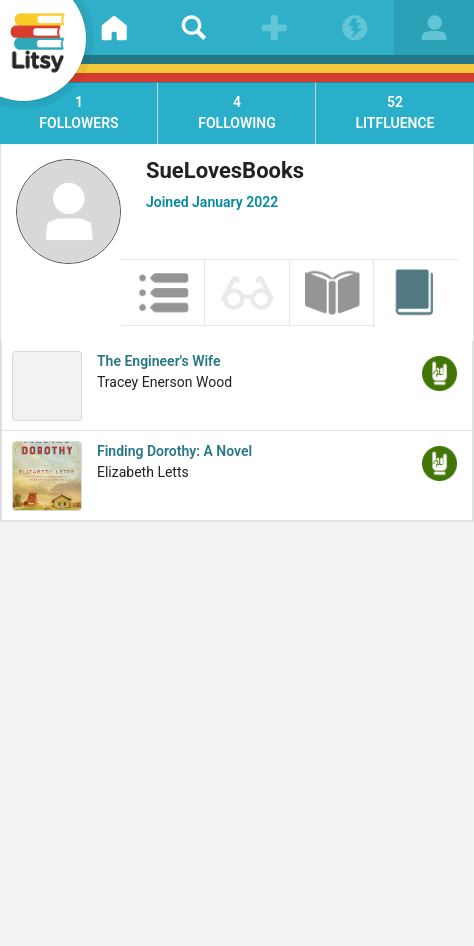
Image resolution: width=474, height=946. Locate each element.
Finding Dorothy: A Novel (174, 451)
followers (79, 111)
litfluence (395, 111)
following (237, 111)
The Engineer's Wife (158, 361)
